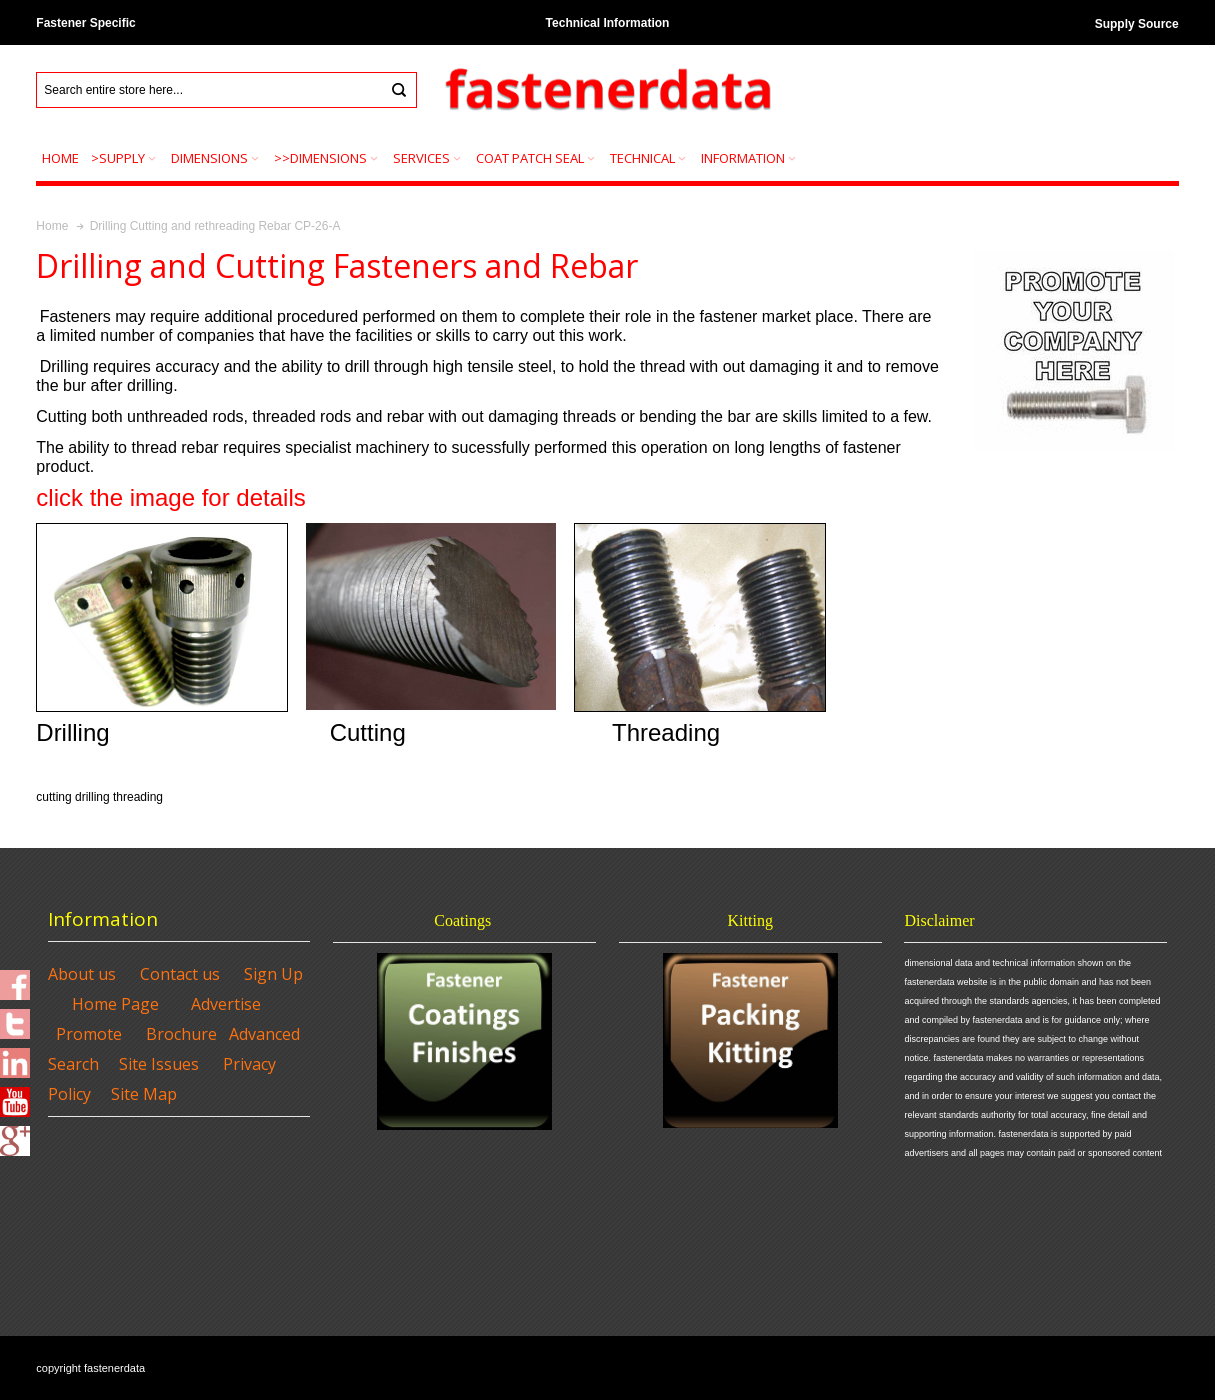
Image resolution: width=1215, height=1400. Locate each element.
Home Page (115, 1004)
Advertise (226, 1004)
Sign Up (273, 974)
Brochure (181, 1034)
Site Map (144, 1094)
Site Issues (159, 1064)
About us (82, 974)
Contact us (180, 974)
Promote (89, 1034)
